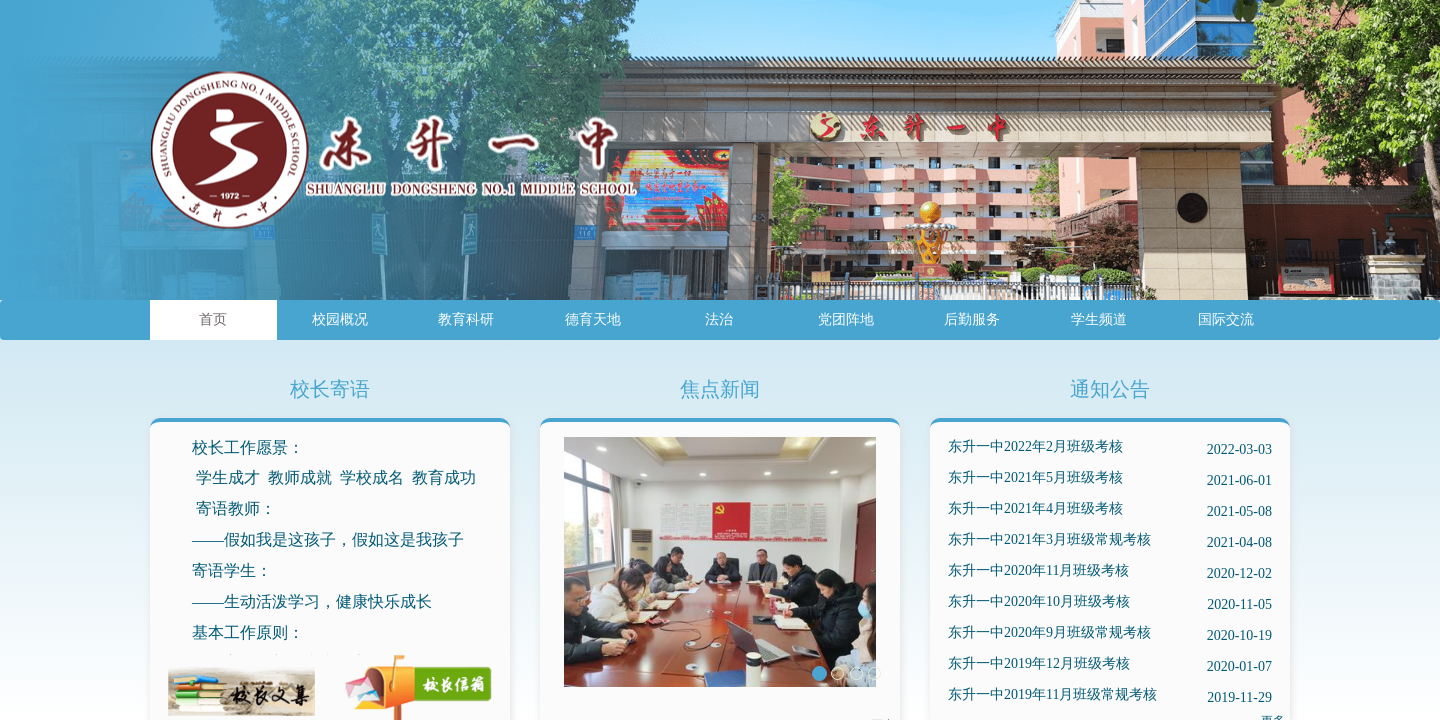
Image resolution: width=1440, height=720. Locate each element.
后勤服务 (972, 319)
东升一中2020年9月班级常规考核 (1110, 635)
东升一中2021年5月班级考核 (1110, 480)
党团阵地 (846, 319)
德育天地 (593, 319)
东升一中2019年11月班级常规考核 (1110, 697)
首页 (213, 319)
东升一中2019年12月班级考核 (1110, 666)
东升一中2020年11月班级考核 (1110, 573)
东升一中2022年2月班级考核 (1110, 449)
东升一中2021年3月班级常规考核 (1110, 542)
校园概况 (340, 319)
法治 (719, 319)
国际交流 (1226, 319)
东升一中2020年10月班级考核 (1110, 604)
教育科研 (466, 319)
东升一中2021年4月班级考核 (1110, 511)
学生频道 (1099, 319)
